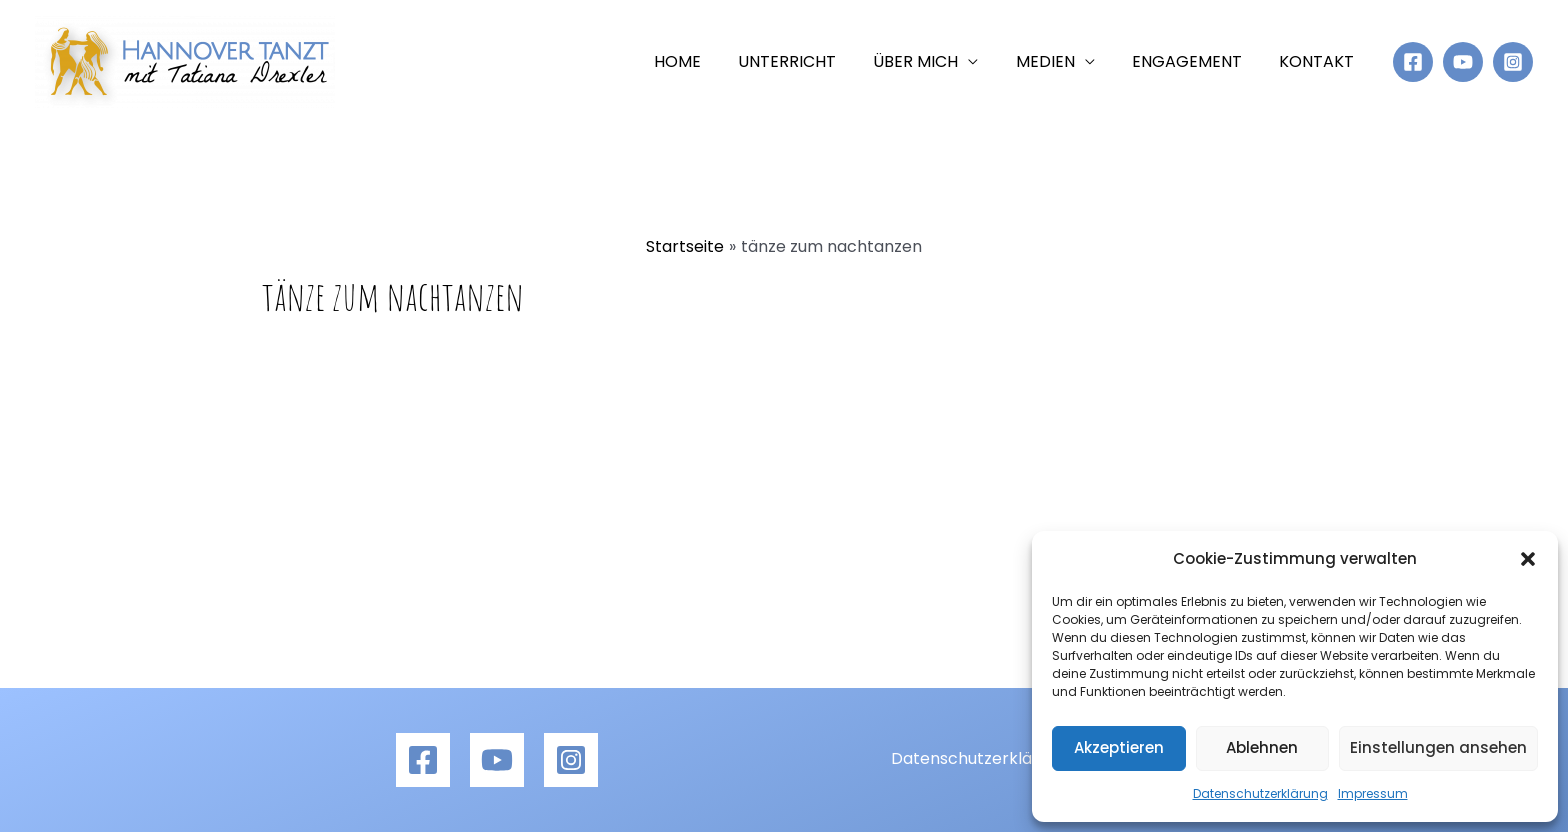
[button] (1528, 559)
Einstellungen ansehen (1438, 747)
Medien (1058, 61)
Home (706, 61)
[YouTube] (1463, 62)
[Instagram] (1513, 62)
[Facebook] (1413, 62)
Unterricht (811, 61)
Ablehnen (1262, 747)
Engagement (1195, 61)
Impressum (1373, 793)
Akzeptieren (1119, 747)
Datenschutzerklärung (1260, 793)
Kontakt (1319, 61)
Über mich (934, 61)
